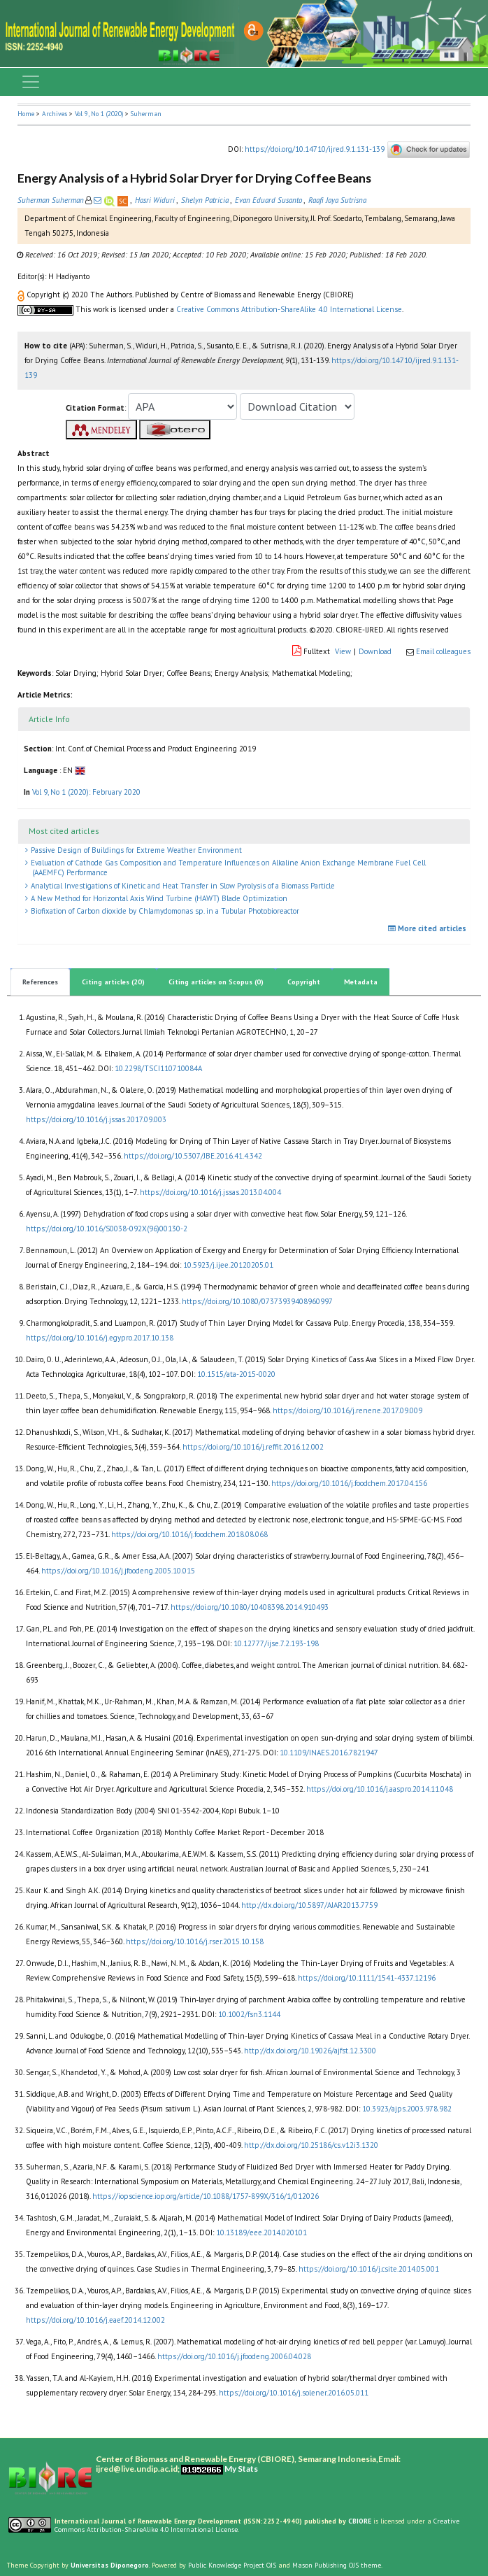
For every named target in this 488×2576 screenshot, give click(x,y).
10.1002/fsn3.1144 (249, 2014)
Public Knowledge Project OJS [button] (232, 2565)
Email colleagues (443, 651)
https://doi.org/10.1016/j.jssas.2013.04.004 (210, 1192)
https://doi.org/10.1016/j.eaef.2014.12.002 (95, 2320)
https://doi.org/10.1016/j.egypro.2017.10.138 (99, 1338)
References (40, 981)
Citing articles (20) (113, 981)
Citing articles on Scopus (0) (216, 981)
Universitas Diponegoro (110, 2565)
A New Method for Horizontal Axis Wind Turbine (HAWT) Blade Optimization (158, 898)
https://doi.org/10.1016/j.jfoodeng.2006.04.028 (234, 2356)
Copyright (303, 981)
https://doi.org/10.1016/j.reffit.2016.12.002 (253, 1447)
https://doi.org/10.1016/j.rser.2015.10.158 (195, 1941)
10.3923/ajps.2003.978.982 (407, 2109)
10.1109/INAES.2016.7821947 (329, 1752)
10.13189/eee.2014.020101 (261, 2232)
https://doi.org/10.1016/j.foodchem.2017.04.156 (349, 1483)
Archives (54, 113)
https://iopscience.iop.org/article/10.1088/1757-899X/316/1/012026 (205, 2196)
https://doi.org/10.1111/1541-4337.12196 (367, 1978)
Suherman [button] (146, 113)
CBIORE (360, 2521)
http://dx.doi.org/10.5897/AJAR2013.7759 (309, 1905)
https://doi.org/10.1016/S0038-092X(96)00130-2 (106, 1228)
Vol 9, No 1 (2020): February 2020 (86, 792)
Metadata (361, 981)
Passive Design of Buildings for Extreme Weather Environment (135, 850)
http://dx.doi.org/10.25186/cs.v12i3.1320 (311, 2145)
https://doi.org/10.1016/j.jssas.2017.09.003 (96, 1119)
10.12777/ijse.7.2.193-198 (276, 1643)
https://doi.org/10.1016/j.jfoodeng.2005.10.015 (118, 1571)
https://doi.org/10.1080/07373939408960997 (257, 1301)
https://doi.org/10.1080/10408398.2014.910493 (250, 1607)
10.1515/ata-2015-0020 (236, 1374)
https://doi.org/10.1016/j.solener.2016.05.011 (293, 2393)
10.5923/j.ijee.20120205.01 (228, 1265)
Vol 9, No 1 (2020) (99, 113)
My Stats (241, 2468)
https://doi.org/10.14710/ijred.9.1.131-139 (315, 148)
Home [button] (25, 113)
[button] (22, 294)
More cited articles (429, 928)
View (343, 651)
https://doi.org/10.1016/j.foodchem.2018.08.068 (189, 1534)
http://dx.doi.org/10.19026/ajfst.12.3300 (310, 2050)
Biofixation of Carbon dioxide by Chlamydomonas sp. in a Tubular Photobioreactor (164, 911)
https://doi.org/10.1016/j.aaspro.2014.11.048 (379, 1789)
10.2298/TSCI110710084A (158, 1068)
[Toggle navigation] (30, 82)
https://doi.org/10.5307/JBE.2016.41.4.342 (193, 1156)
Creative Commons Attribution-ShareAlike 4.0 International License (289, 309)
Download (375, 651)
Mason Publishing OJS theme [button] (336, 2565)
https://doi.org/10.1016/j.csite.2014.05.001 (369, 2269)
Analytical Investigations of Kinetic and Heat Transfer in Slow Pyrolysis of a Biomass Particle (182, 886)
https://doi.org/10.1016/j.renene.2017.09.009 (347, 1410)
